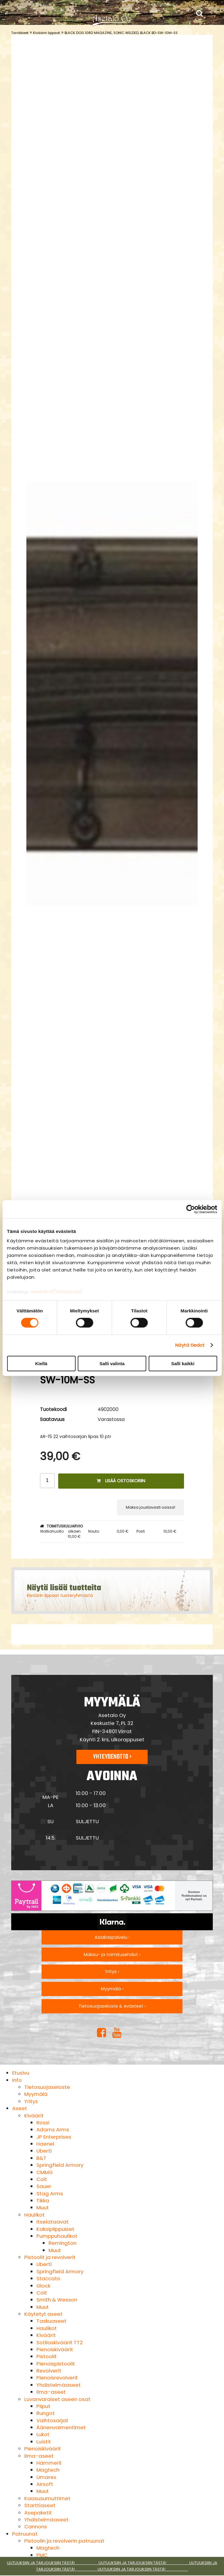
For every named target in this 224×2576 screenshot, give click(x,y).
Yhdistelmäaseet (58, 2385)
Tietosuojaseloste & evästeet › (112, 2006)
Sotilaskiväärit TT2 (59, 2342)
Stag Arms (49, 2193)
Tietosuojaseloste (47, 2087)
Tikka (42, 2200)
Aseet (19, 2108)
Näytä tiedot (190, 1345)
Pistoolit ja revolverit (49, 2257)
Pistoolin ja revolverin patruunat (64, 2540)
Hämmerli (48, 2463)
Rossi (42, 2122)
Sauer (43, 2186)
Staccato (48, 2278)
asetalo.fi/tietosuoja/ (57, 1291)
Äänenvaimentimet (61, 2427)
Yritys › (112, 1971)
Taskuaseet (51, 2321)
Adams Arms (52, 2129)
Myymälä (36, 2094)
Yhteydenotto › (112, 1757)
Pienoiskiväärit (54, 2349)
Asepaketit (38, 2512)
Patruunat (25, 2533)
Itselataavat (52, 2221)
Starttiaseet (39, 2505)
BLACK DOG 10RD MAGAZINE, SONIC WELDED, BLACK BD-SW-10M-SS (121, 32)
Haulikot (34, 2214)
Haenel (45, 2143)
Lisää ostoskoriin (121, 1481)
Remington (62, 2243)
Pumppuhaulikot (56, 2236)
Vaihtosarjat (52, 2420)
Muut (42, 2207)
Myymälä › (112, 1989)
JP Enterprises (53, 2136)
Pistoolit (46, 2356)
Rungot (45, 2413)
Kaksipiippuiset (55, 2229)
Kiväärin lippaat (46, 32)
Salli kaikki (183, 1363)
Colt (41, 2179)
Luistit (43, 2441)
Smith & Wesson (56, 2299)
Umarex (46, 2477)
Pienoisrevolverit (57, 2377)
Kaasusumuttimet (47, 2498)
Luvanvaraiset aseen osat (57, 2399)
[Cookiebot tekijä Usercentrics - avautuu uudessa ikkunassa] (190, 1209)
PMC (42, 2555)
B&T (41, 2158)
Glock (43, 2285)
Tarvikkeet (19, 32)
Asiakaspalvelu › (112, 1937)
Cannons (35, 2526)
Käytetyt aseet (43, 2314)
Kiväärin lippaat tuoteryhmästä (60, 1595)
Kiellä (41, 1363)
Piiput (43, 2406)
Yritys (31, 2101)
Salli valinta (112, 1363)
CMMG (44, 2172)
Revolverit (48, 2370)
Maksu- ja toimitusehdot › (112, 1954)
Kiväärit (34, 2115)
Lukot (42, 2434)
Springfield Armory (59, 2165)
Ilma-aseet (51, 2392)
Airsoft (44, 2484)
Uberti (44, 2150)
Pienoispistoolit (55, 2363)
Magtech (47, 2469)
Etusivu (20, 2072)
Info (17, 2080)
